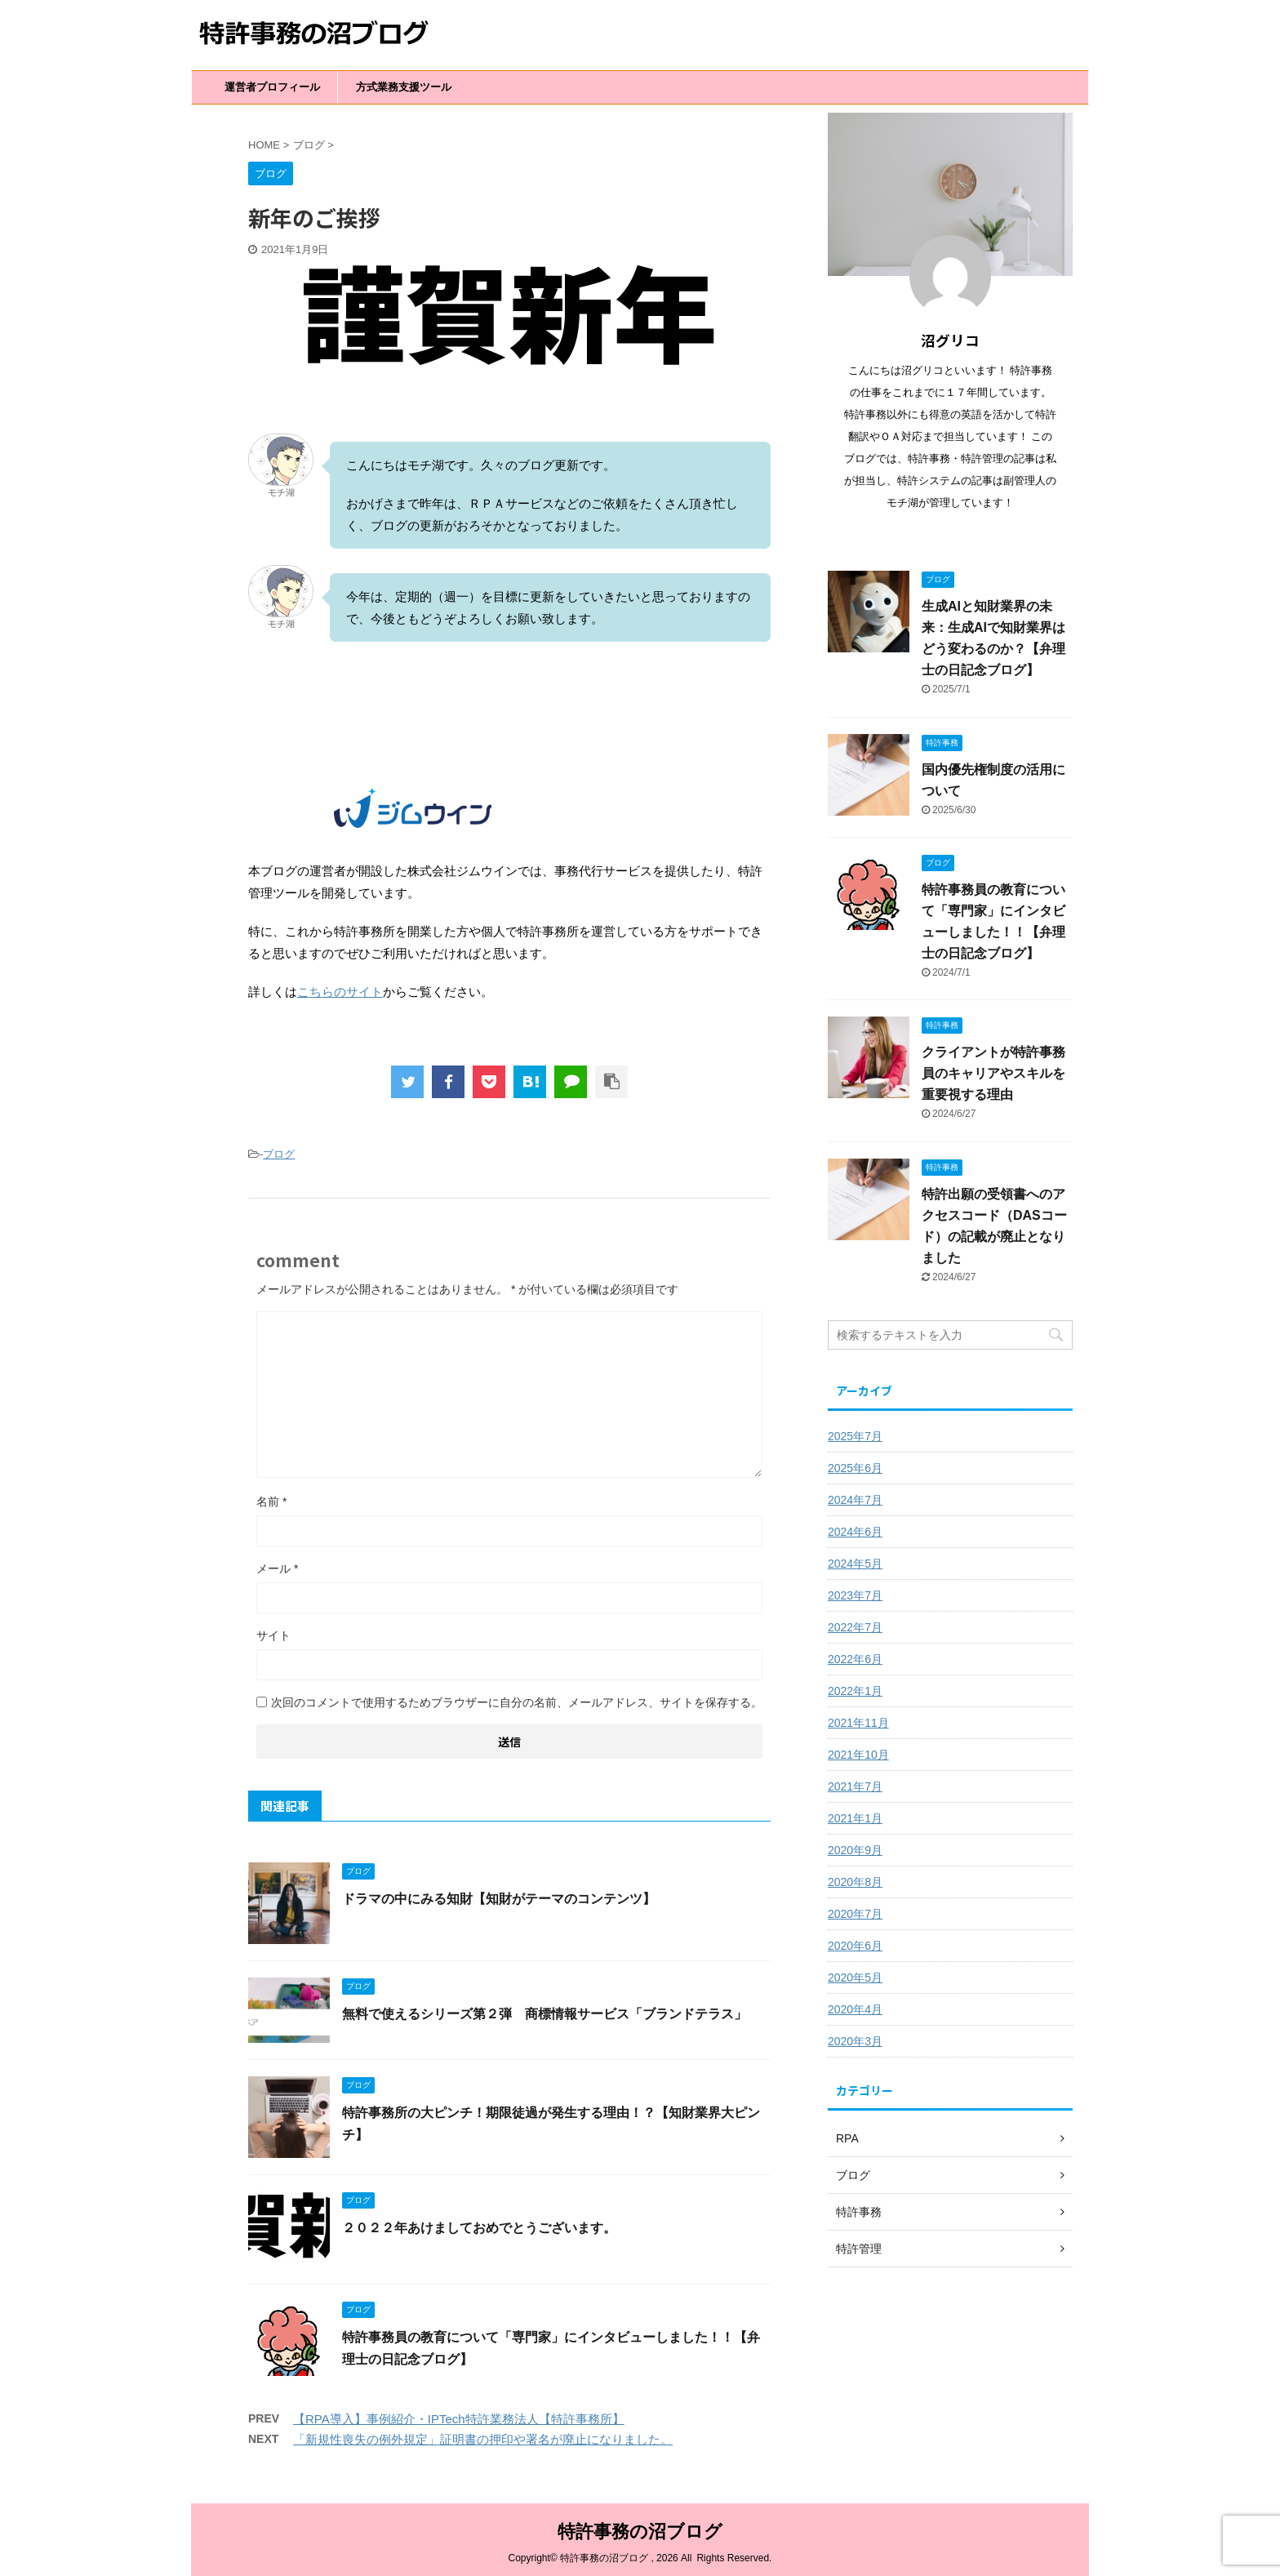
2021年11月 (858, 1722)
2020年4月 (855, 2009)
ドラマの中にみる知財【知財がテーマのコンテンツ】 (499, 1899)
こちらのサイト (340, 992)
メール (277, 1568)
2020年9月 (855, 1850)
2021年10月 (858, 1754)
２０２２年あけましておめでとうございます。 (479, 2228)
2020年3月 (855, 2041)
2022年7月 (855, 1627)
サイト (273, 1635)
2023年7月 (855, 1595)
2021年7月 (855, 1786)
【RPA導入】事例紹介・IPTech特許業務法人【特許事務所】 (458, 2419)
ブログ (279, 1154)
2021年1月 (855, 1818)
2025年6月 (855, 1468)
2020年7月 (855, 1913)
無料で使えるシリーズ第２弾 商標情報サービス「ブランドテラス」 (544, 2014)
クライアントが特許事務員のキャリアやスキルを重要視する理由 (993, 1073)
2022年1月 (855, 1690)
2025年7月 (855, 1436)
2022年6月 (855, 1659)
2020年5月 (855, 1977)
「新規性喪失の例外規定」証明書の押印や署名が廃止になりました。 (483, 2439)
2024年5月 (855, 1563)
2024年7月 (855, 1499)
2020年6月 (855, 1945)
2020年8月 (855, 1882)
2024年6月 (855, 1531)
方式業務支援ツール (403, 87)
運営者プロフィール (272, 87)
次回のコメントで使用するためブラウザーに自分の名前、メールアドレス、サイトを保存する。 (516, 1702)
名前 (271, 1501)
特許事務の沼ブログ (640, 2526)
